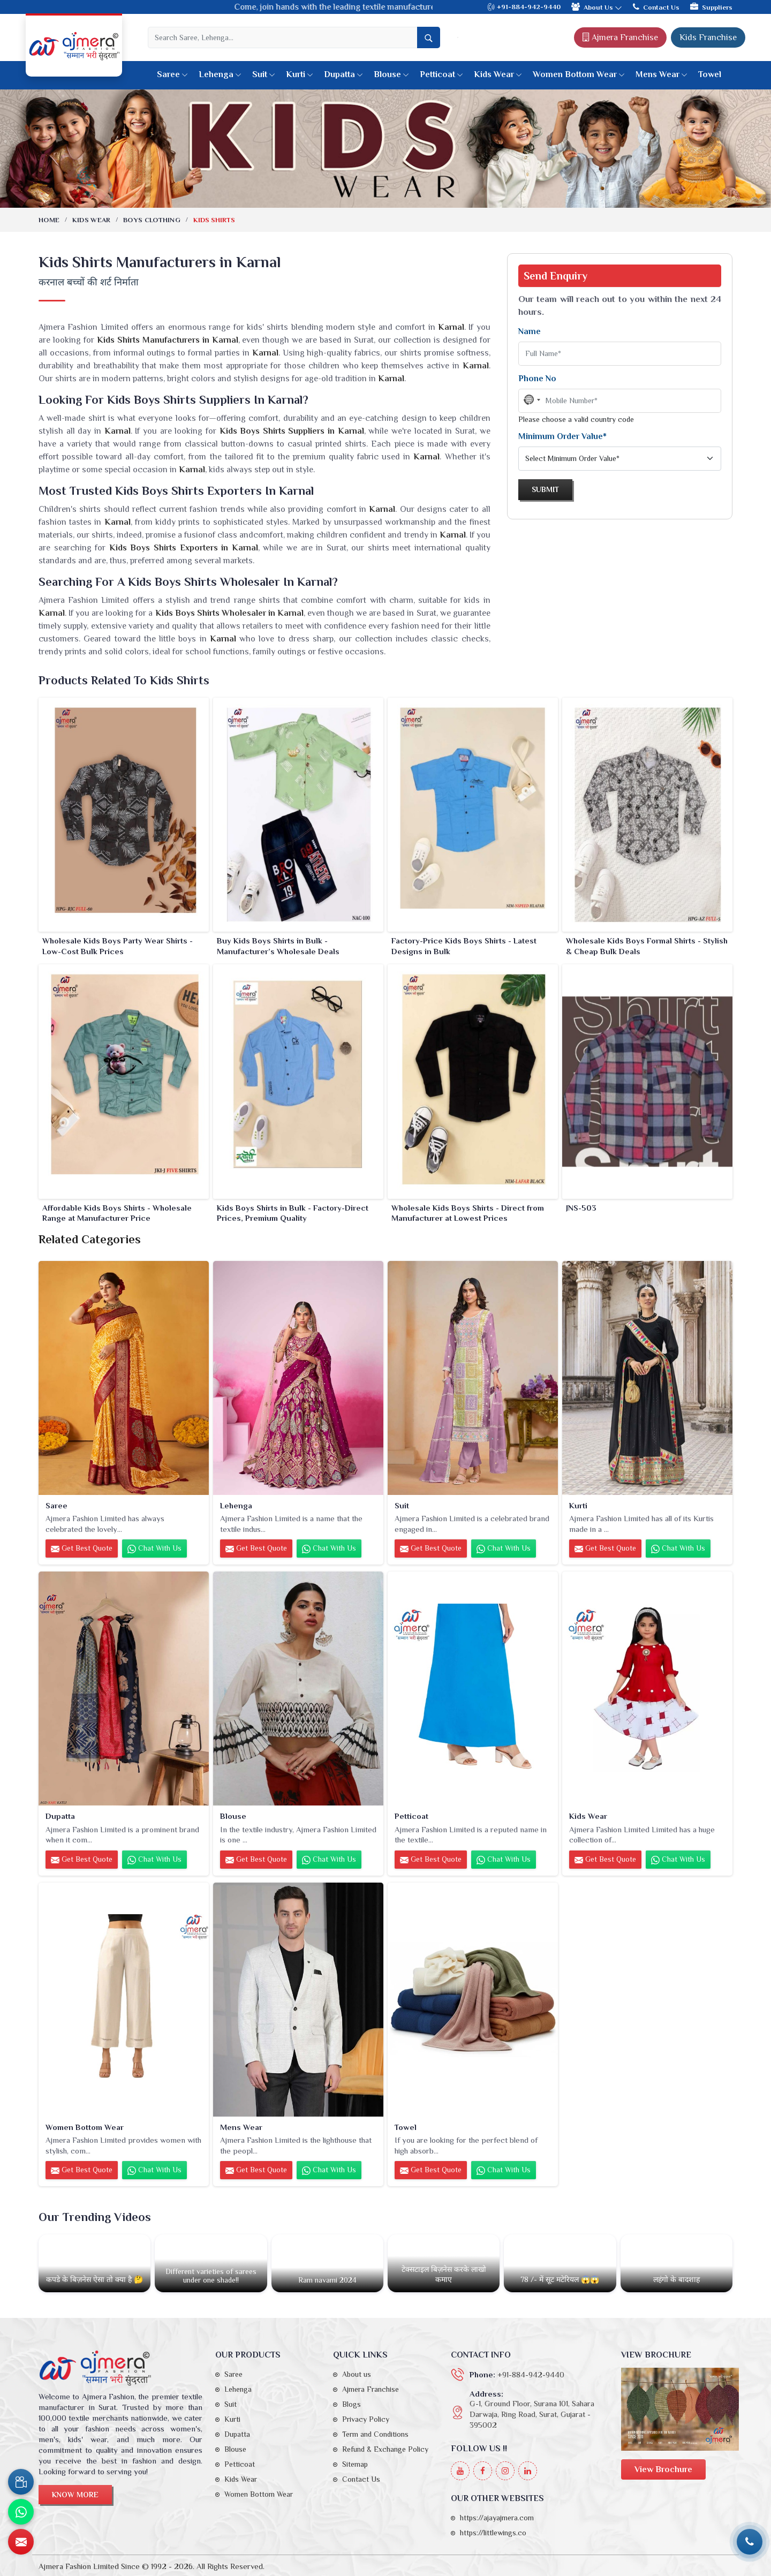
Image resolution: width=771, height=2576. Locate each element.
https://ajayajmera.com (497, 2517)
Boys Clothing (151, 220)
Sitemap (355, 2464)
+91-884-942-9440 (524, 7)
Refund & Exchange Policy (385, 2449)
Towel (709, 74)
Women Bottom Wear (579, 74)
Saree (172, 74)
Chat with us (154, 1548)
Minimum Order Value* (562, 436)
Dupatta (343, 74)
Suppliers (711, 6)
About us (356, 2374)
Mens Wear (661, 74)
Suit (263, 74)
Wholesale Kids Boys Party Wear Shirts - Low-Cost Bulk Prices (117, 946)
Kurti (299, 74)
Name (529, 331)
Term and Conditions (375, 2434)
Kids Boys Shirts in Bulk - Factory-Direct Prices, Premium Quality (292, 1213)
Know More (75, 2494)
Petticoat (441, 74)
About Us (596, 7)
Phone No (537, 378)
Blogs (351, 2404)
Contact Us (656, 6)
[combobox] (532, 400)
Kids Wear (498, 74)
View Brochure (663, 2469)
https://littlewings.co (493, 2532)
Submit (545, 489)
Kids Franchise (708, 37)
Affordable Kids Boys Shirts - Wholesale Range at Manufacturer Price (117, 1213)
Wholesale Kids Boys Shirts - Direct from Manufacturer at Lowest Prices (467, 1213)
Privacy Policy (365, 2419)
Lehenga (220, 74)
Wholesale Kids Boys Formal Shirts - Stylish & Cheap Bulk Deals (647, 946)
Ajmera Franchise (620, 37)
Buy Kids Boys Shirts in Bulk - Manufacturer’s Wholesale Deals (278, 946)
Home (49, 220)
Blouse (391, 74)
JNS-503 (581, 1207)
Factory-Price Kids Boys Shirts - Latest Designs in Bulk (463, 946)
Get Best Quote (81, 1548)
